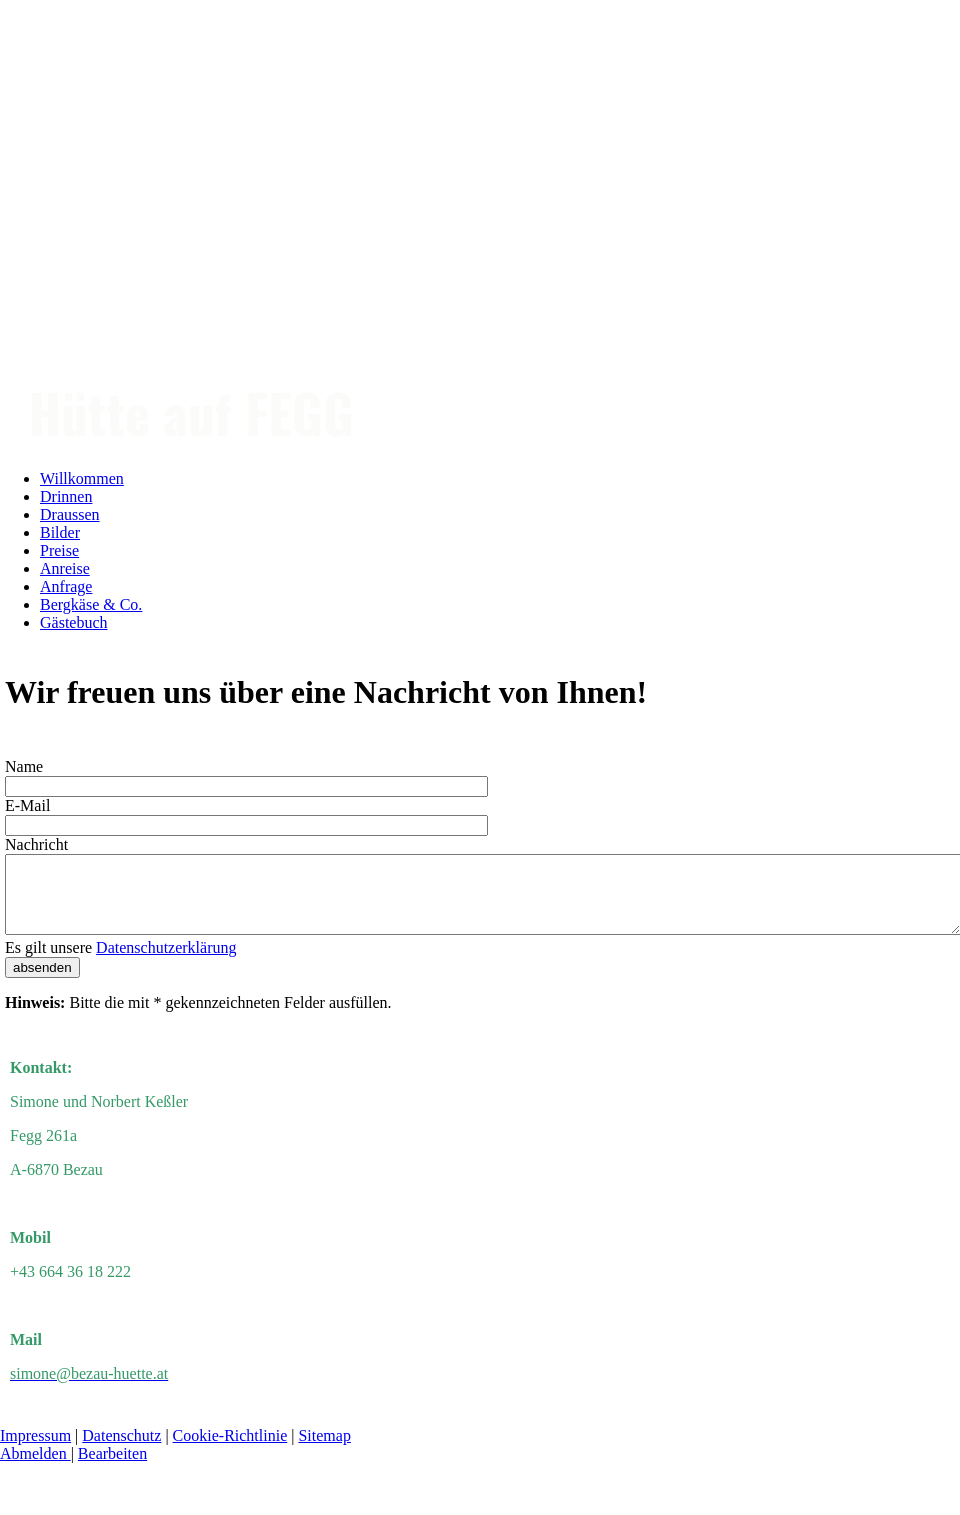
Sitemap (324, 1450)
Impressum (35, 1450)
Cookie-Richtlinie (230, 1450)
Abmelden (35, 1468)
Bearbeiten (112, 1468)
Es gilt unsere (120, 962)
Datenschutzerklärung (166, 962)
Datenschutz (121, 1450)
